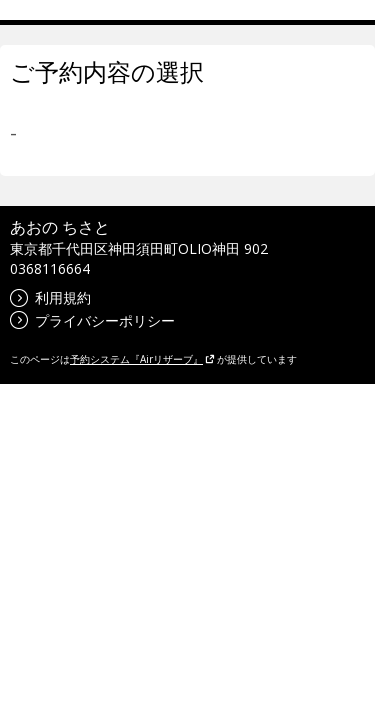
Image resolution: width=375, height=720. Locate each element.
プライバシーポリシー (92, 320)
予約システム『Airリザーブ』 (142, 359)
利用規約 (50, 297)
